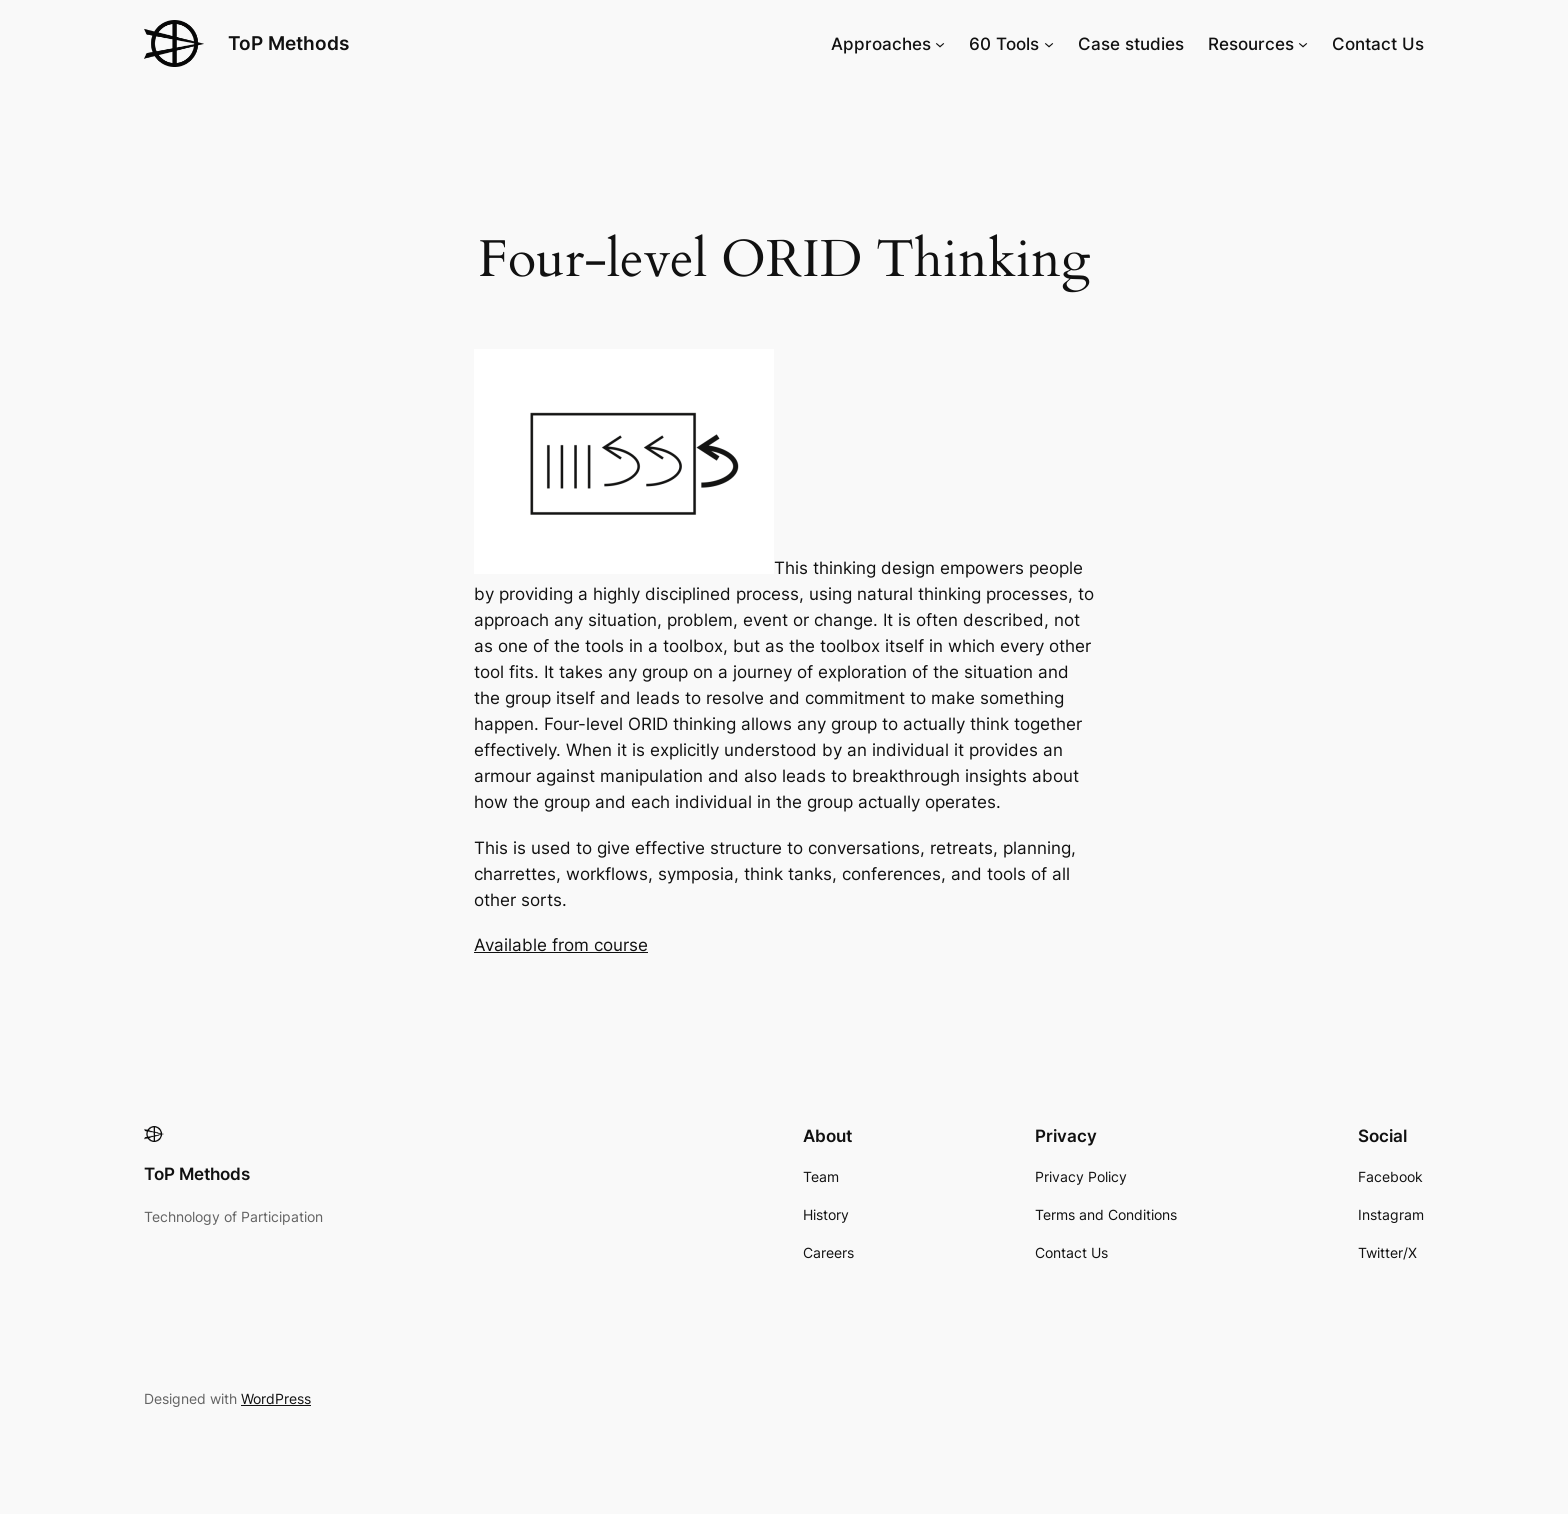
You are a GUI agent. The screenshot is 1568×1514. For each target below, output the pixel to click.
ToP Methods (288, 43)
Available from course (561, 945)
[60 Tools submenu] (1049, 44)
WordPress (276, 1398)
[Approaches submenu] (940, 44)
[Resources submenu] (1303, 44)
